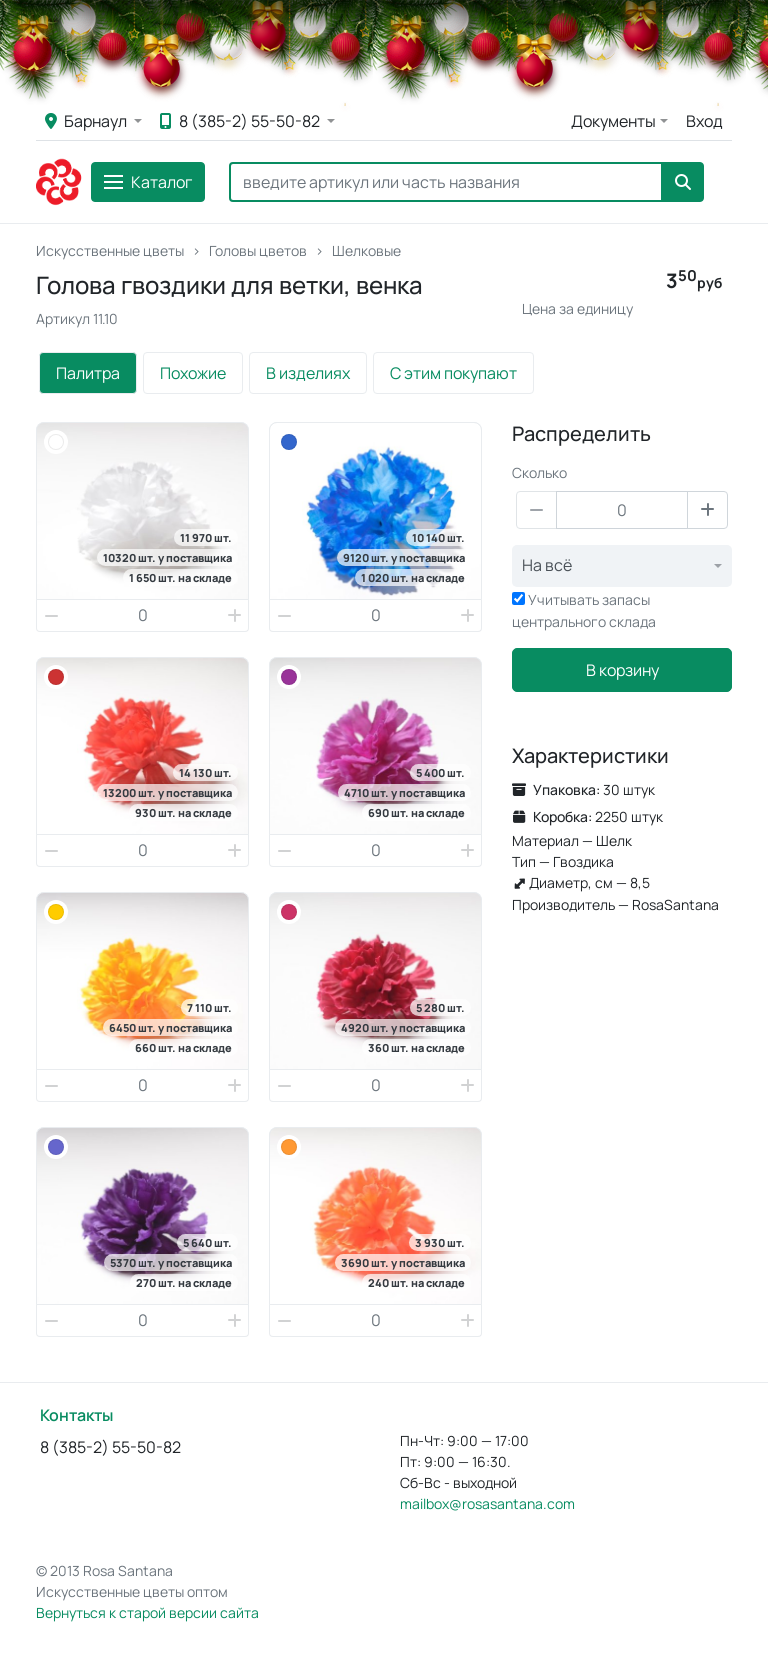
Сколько (539, 472)
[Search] (446, 182)
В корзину (622, 670)
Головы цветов (258, 250)
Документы (613, 121)
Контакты (76, 1415)
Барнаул (87, 121)
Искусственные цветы (110, 250)
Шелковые (366, 250)
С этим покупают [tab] (453, 373)
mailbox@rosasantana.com (487, 1503)
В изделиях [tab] (308, 373)
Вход (704, 121)
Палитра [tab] (88, 373)
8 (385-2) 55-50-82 (241, 121)
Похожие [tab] (193, 373)
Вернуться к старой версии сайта (147, 1612)
